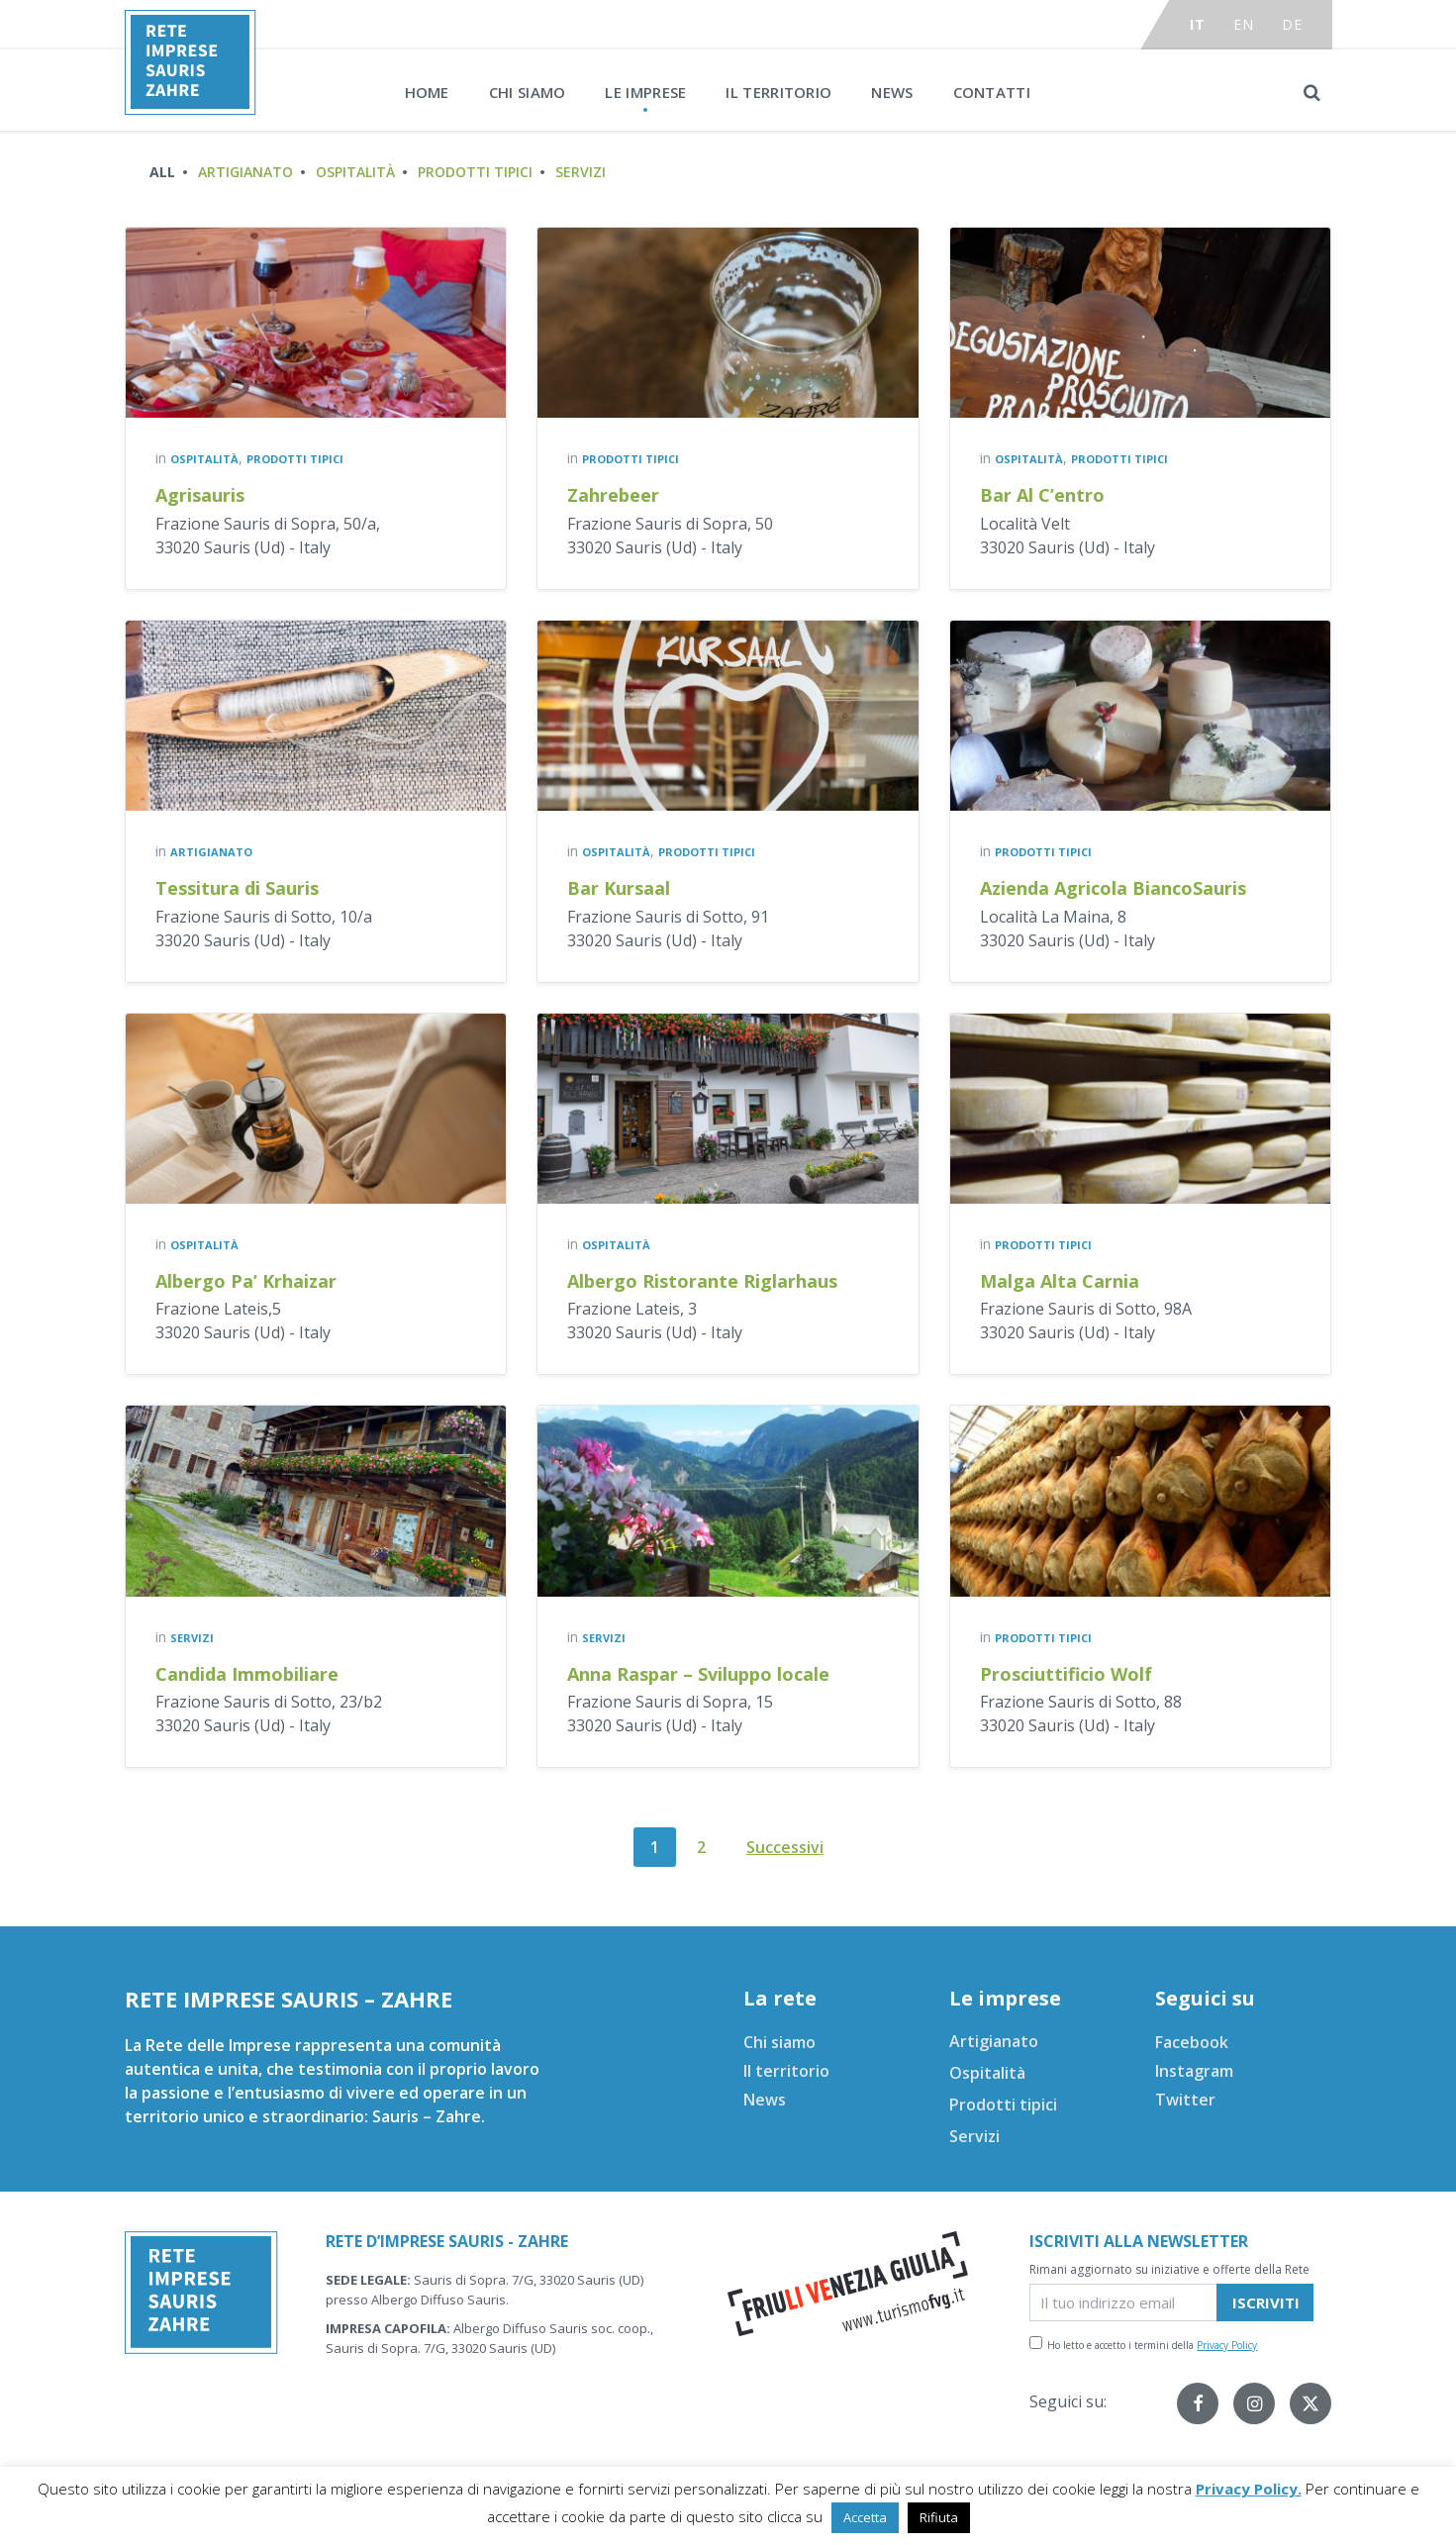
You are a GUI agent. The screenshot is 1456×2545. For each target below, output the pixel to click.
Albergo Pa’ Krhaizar (246, 1281)
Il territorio (786, 2071)
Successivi (785, 1847)
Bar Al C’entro (1042, 495)
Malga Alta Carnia (1059, 1281)
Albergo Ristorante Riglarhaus (702, 1281)
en (1243, 24)
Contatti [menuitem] (991, 92)
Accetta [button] (865, 2517)
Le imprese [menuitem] (645, 92)
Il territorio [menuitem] (778, 92)
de (1292, 24)
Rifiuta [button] (939, 2517)
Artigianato (245, 171)
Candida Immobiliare (247, 1674)
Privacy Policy (1227, 2345)
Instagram (1194, 2071)
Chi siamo (779, 2042)
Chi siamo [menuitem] (527, 92)
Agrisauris (199, 495)
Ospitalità (355, 171)
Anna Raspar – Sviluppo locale (698, 1674)
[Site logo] (190, 109)
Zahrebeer (613, 495)
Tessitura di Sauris (237, 888)
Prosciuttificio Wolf (1066, 1674)
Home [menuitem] (427, 92)
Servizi (580, 171)
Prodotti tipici (475, 171)
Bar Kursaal (618, 888)
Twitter (1185, 2099)
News (764, 2099)
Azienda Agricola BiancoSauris (1113, 888)
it (1197, 24)
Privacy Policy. (1249, 2488)
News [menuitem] (892, 92)
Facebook (1191, 2042)
